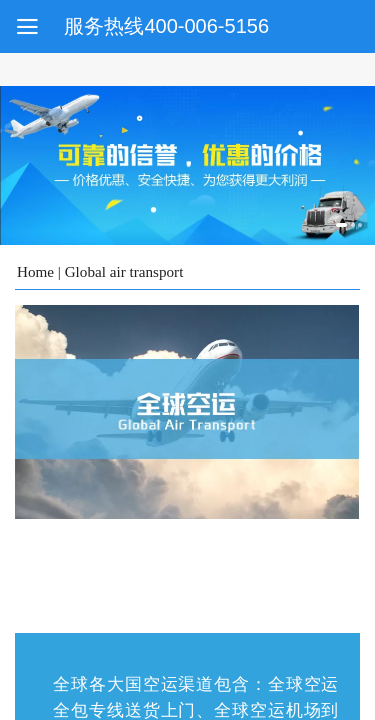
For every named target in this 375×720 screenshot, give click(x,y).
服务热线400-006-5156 (166, 26)
